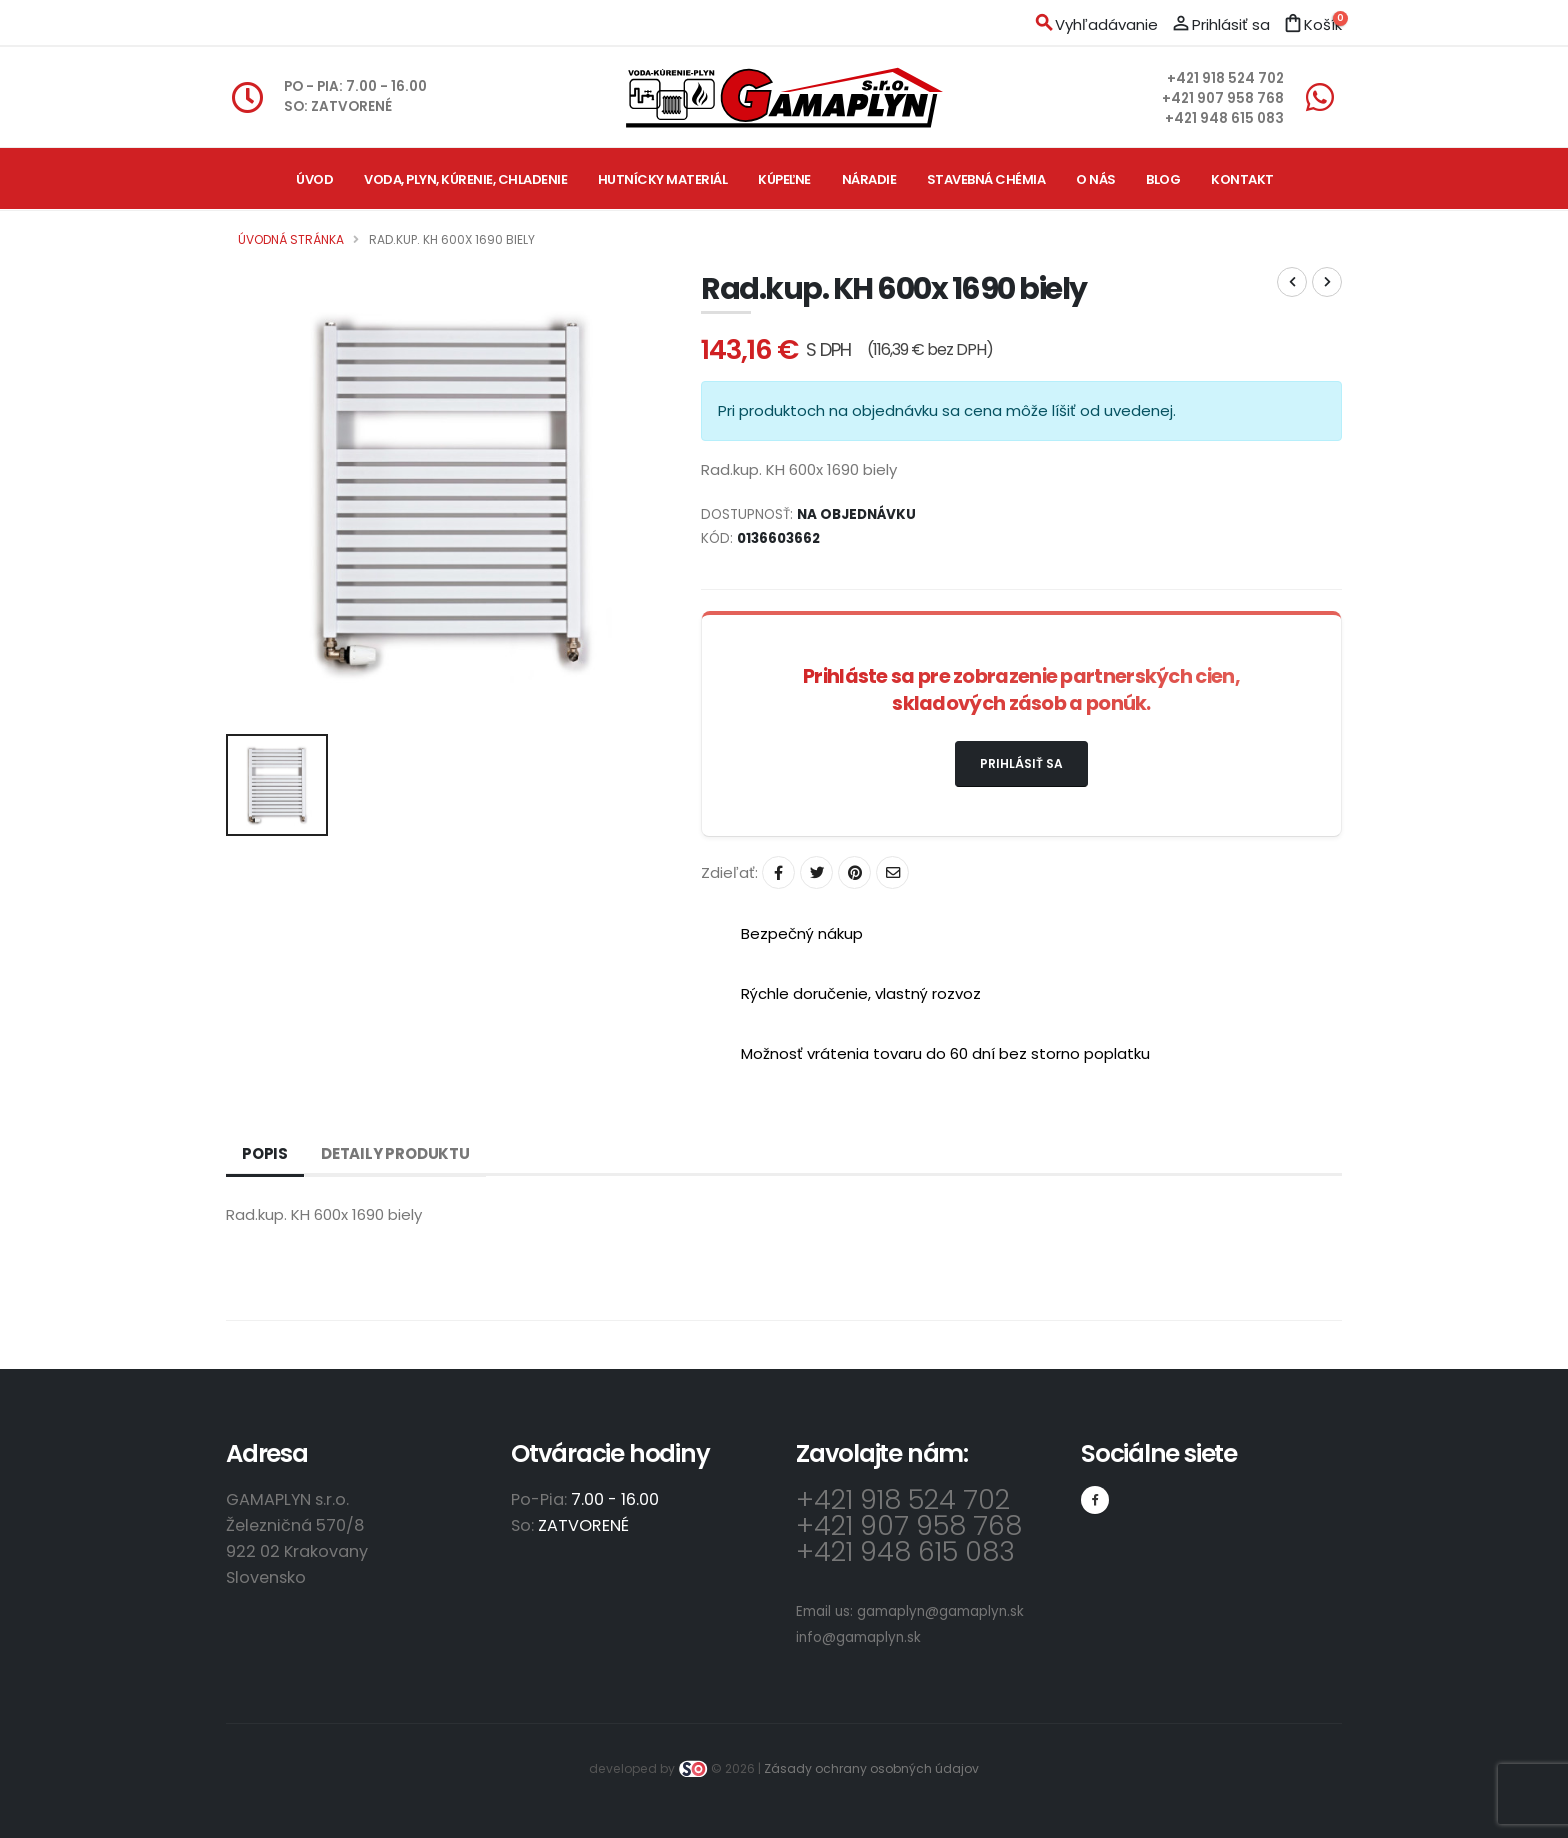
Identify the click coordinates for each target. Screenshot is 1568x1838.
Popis (265, 1153)
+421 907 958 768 (1223, 98)
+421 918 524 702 (1225, 78)
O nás (1096, 179)
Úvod (314, 179)
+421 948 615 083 (1224, 118)
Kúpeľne (784, 179)
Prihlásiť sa (1021, 763)
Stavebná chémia (986, 179)
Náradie (869, 179)
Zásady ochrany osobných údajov (871, 1768)
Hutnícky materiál (663, 179)
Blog (1163, 179)
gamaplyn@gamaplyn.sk (940, 1611)
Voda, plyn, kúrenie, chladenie (465, 179)
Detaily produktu (395, 1153)
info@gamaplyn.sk (858, 1637)
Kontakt (1242, 179)
